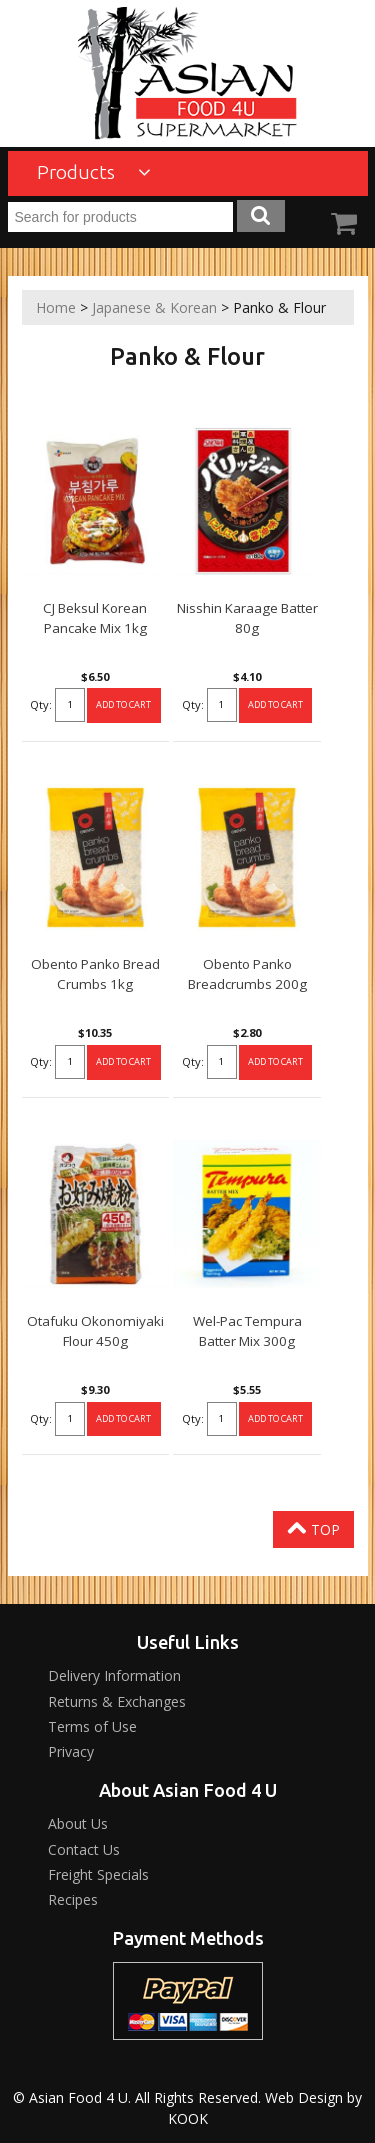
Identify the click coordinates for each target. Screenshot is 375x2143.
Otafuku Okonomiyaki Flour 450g (95, 1331)
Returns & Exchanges (117, 1701)
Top (313, 1528)
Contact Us (84, 1849)
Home (56, 307)
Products (94, 172)
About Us (78, 1823)
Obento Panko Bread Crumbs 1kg (95, 974)
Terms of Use (92, 1726)
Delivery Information (114, 1675)
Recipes (73, 1899)
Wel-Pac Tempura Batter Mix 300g (247, 1331)
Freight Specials (98, 1874)
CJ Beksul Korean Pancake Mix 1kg (95, 618)
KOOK (188, 2118)
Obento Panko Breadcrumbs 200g (247, 974)
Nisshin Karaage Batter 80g (247, 618)
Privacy (71, 1751)
